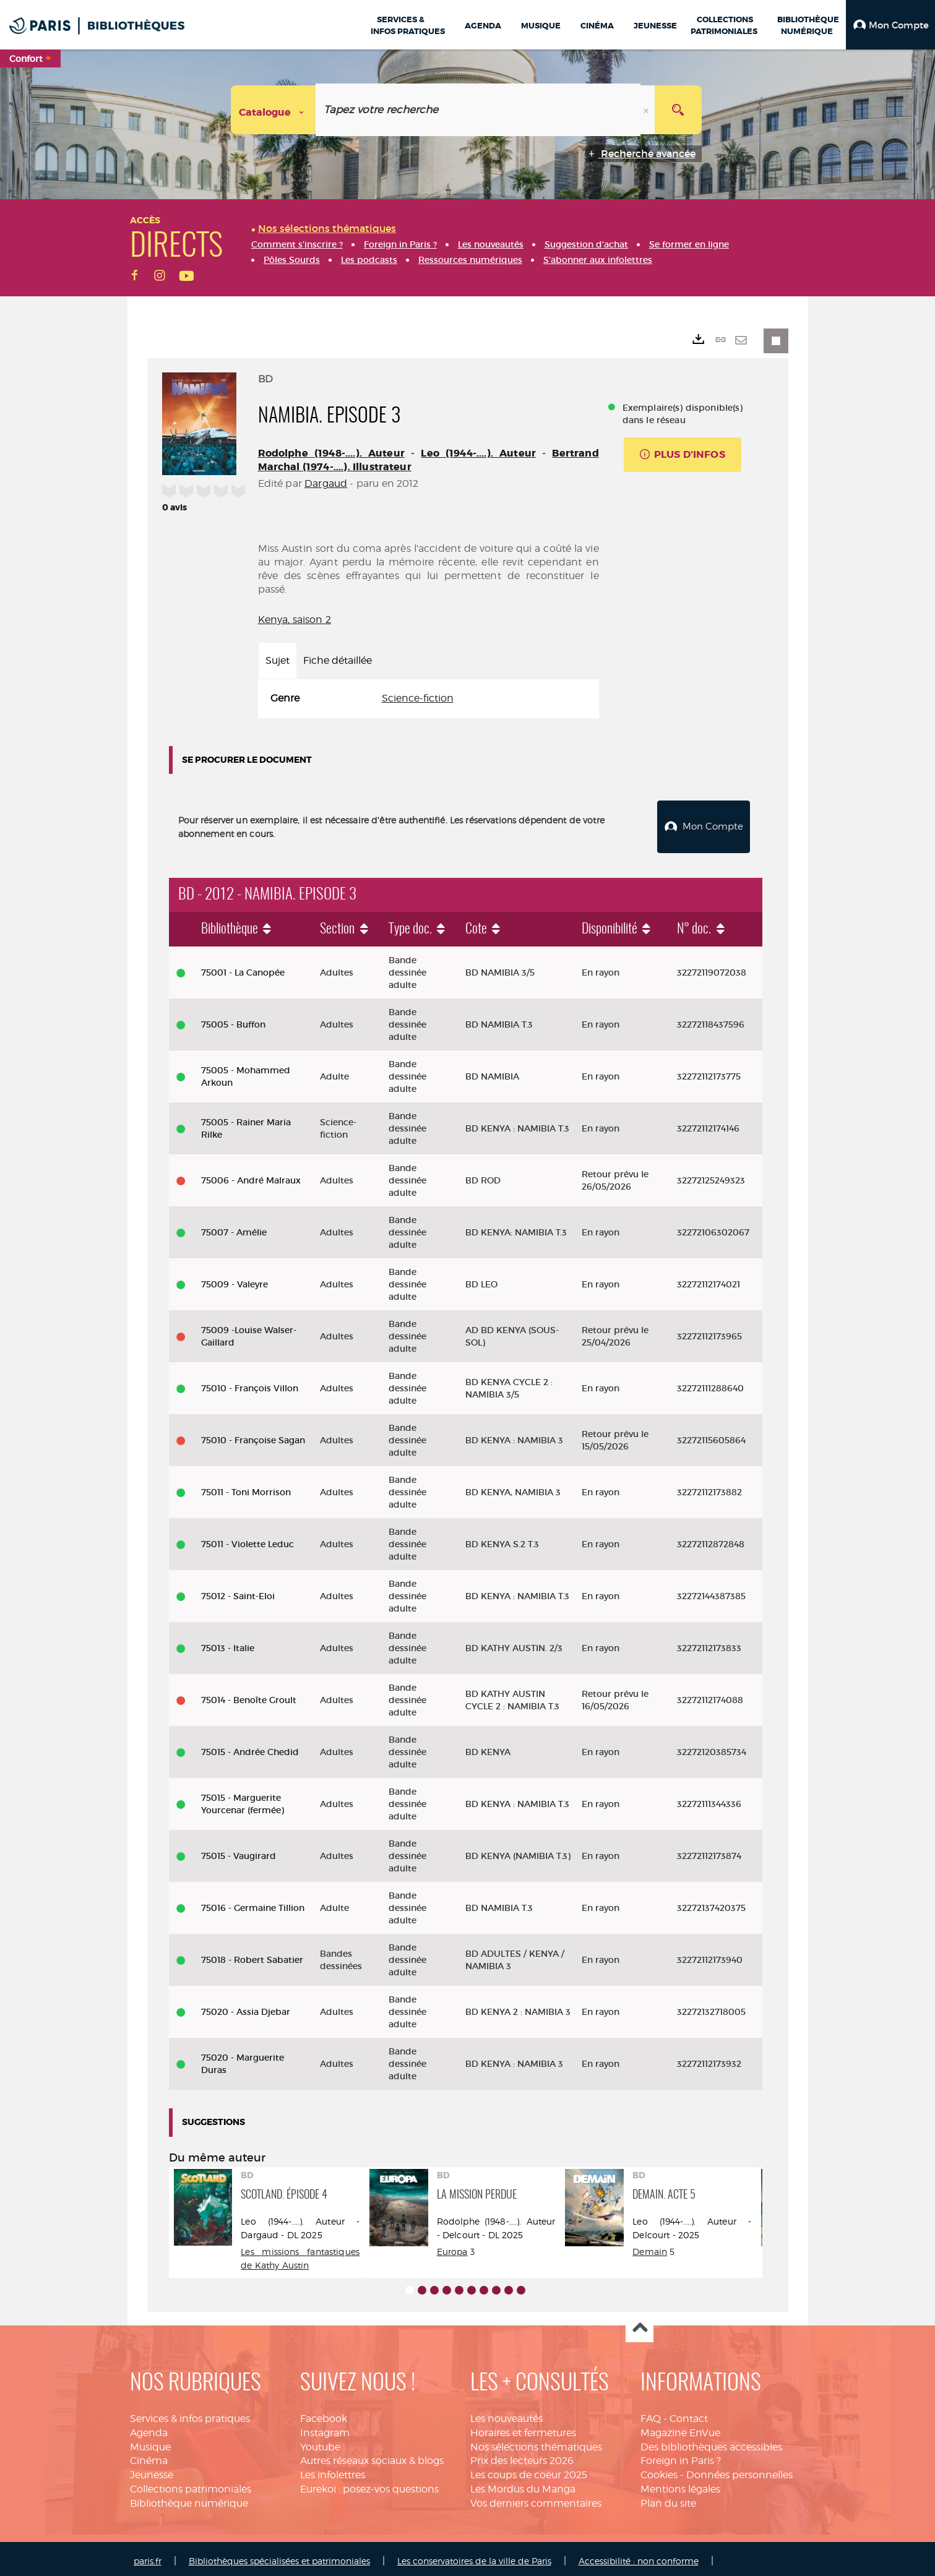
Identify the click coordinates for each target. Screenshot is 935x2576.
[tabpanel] (428, 699)
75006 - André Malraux (251, 1175)
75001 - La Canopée (243, 967)
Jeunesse (151, 2470)
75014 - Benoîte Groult (248, 1695)
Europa (452, 2246)
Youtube (320, 2442)
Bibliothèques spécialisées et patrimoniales (279, 2556)
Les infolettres (332, 2470)
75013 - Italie (227, 1643)
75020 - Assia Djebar (245, 2006)
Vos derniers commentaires (535, 2498)
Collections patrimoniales (190, 2484)
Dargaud (325, 483)
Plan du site (668, 2498)
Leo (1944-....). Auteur (478, 453)
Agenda (149, 2428)
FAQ (650, 2413)
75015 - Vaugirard (238, 1851)
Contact (689, 2413)
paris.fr (148, 2556)
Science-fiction (418, 698)
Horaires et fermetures (523, 2428)
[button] (890, 24)
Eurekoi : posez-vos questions (369, 2484)
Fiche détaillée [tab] (337, 660)
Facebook (323, 2413)
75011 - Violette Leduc (247, 1539)
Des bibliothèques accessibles (711, 2442)
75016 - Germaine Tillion (252, 1902)
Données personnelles (739, 2470)
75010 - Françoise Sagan (253, 1435)
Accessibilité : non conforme (639, 2556)
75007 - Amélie (234, 1227)
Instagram (325, 2428)
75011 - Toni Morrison (246, 1487)
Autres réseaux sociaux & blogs (372, 2456)
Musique (150, 2442)
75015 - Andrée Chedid (250, 1747)
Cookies (659, 2470)
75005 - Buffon (233, 1019)
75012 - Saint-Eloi (238, 1591)
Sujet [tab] (277, 660)
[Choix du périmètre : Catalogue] (273, 110)
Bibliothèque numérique (189, 2498)
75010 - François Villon (249, 1383)
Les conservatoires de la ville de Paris (474, 2556)
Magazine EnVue (680, 2428)
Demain (649, 2246)
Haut (639, 2324)
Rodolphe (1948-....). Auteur (331, 453)
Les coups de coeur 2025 (528, 2470)
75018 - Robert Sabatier (252, 1954)
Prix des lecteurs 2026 (522, 2456)
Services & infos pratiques (190, 2413)
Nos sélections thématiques (536, 2442)
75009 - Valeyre (234, 1279)
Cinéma (149, 2456)
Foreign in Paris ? (680, 2456)
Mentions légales (680, 2484)
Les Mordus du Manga (522, 2484)
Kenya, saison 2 (294, 619)
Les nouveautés (506, 2413)
